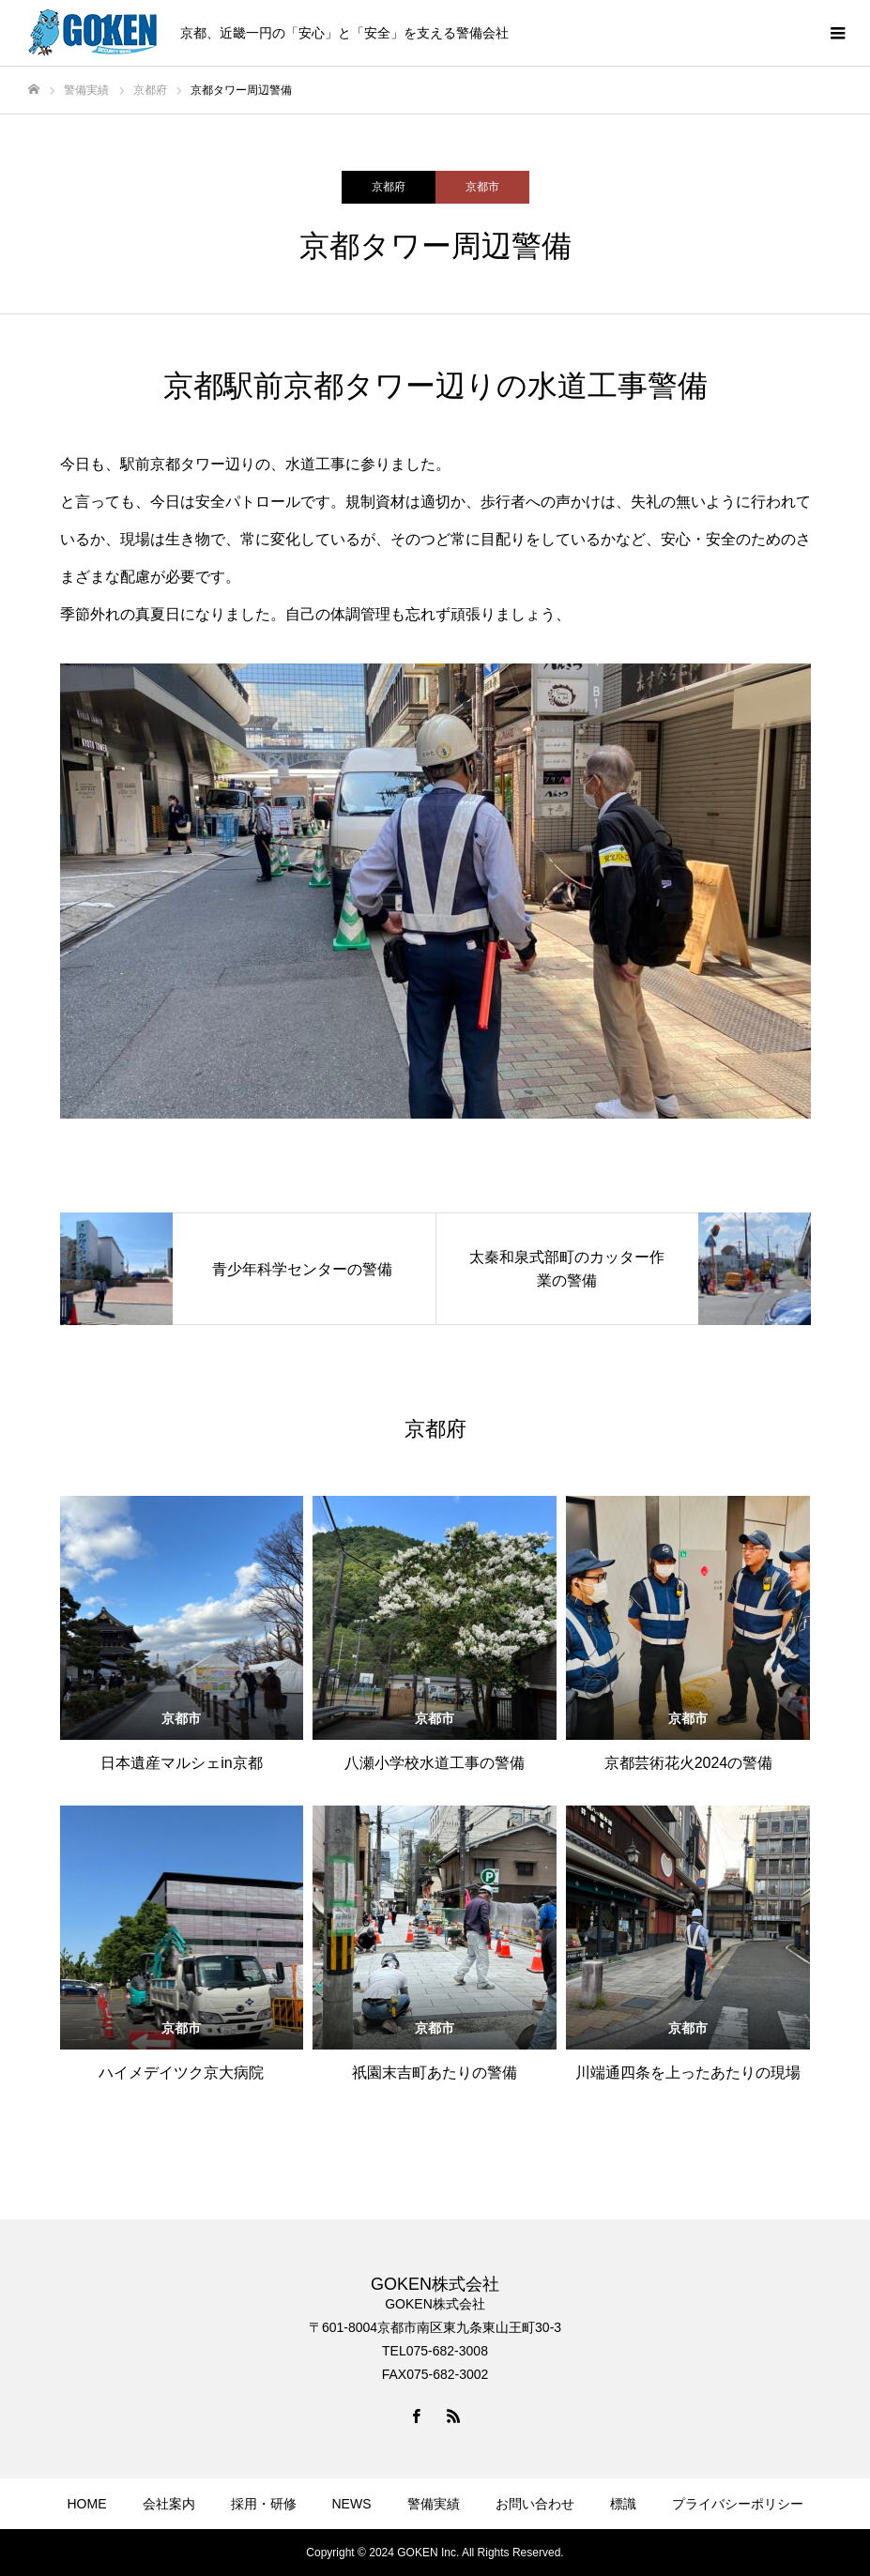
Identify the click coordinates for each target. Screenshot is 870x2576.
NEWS (352, 2503)
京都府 (388, 186)
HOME (87, 2503)
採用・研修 (264, 2503)
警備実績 (433, 2503)
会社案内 (169, 2503)
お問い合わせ (535, 2503)
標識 (623, 2503)
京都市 (482, 186)
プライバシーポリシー (737, 2503)
